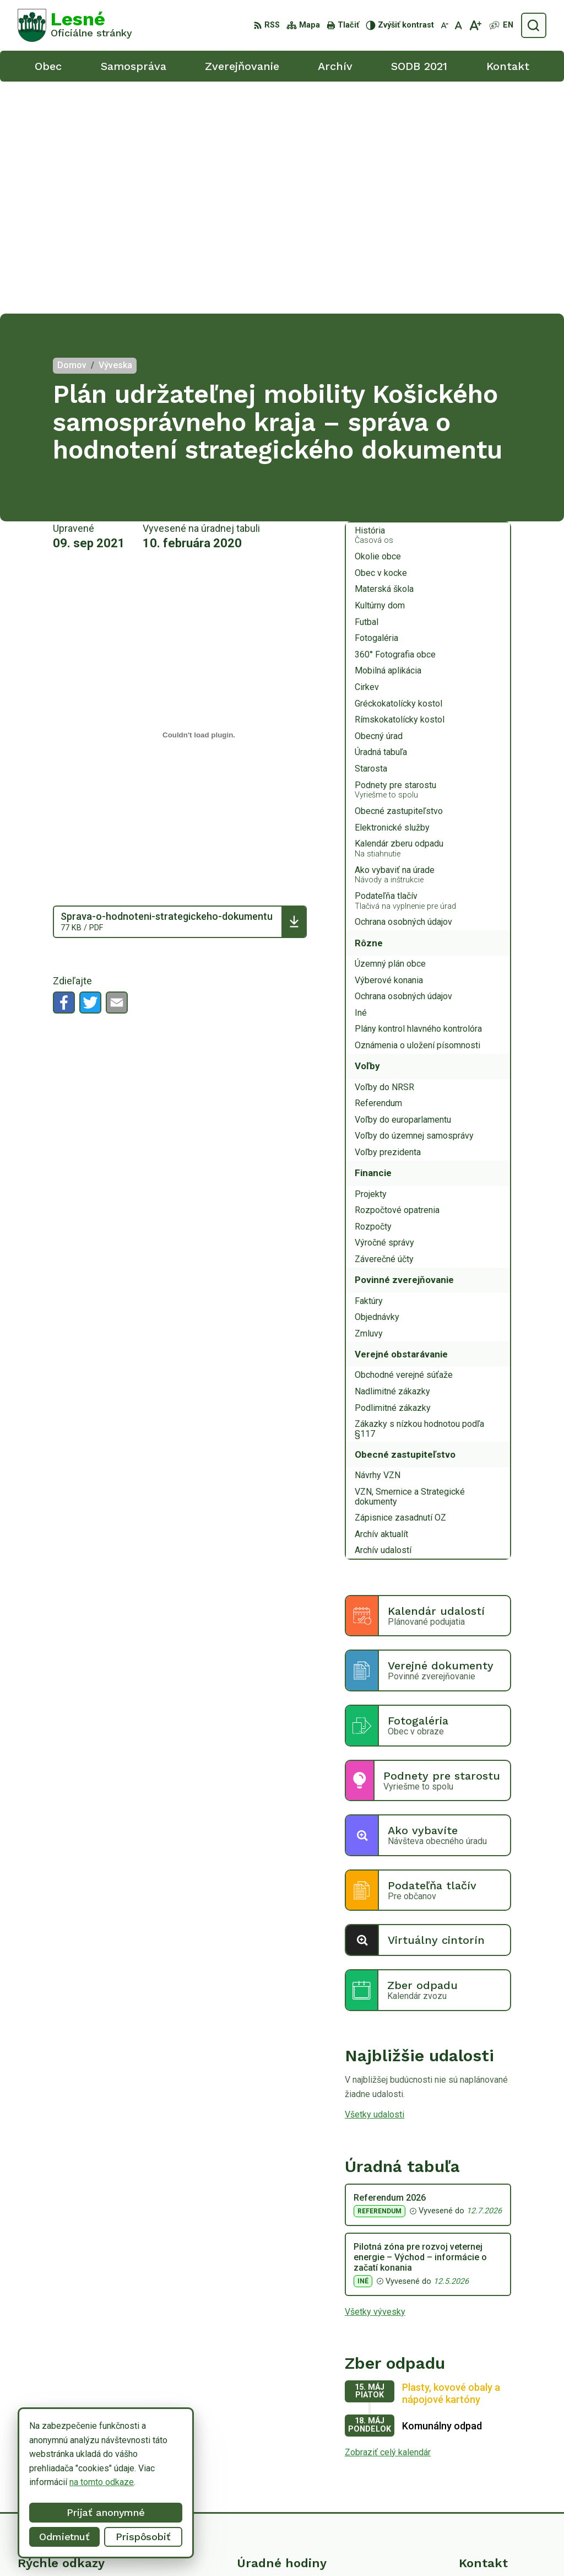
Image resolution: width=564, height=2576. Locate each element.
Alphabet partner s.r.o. (163, 2546)
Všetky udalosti (374, 1882)
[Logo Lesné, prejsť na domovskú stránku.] (75, 25)
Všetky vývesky (375, 2079)
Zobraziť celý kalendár (388, 2219)
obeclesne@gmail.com (502, 2464)
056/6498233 (485, 2439)
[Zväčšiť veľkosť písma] (475, 25)
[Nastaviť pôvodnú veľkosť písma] (458, 25)
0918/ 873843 (486, 2452)
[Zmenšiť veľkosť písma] (444, 25)
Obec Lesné (301, 2546)
